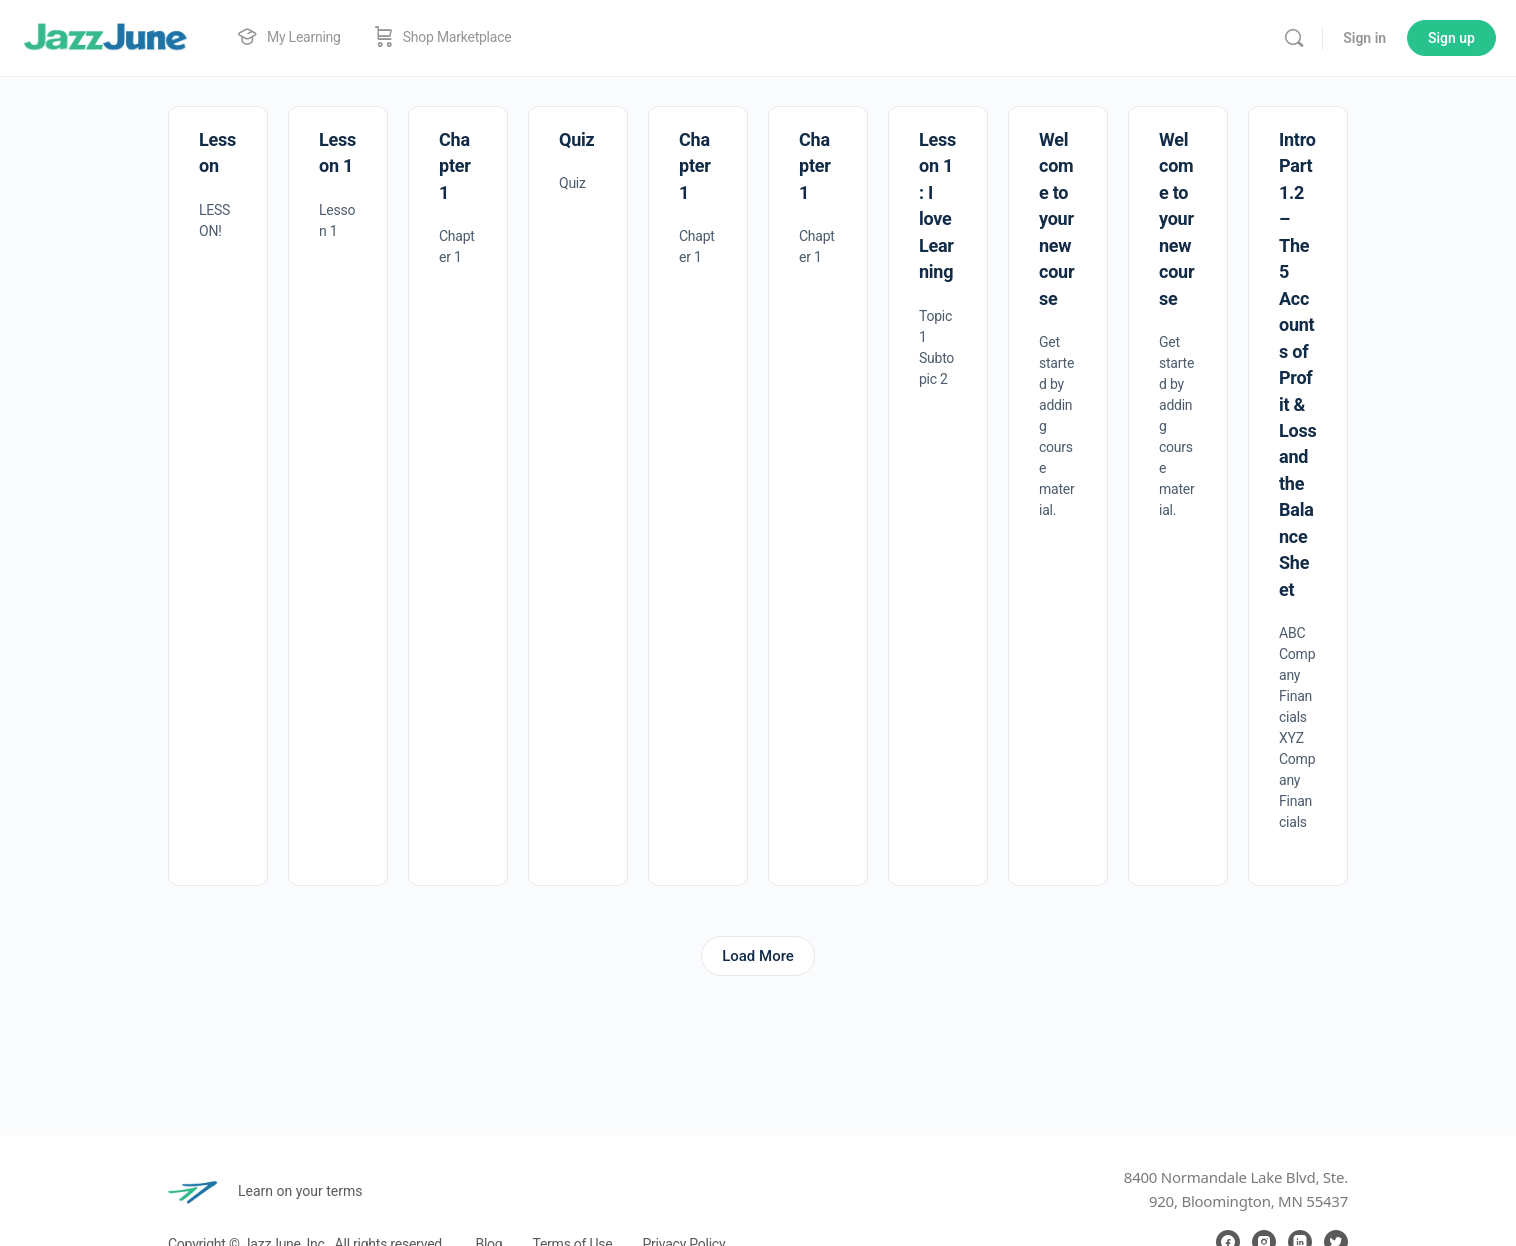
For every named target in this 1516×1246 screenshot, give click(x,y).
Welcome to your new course (1056, 219)
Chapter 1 (455, 166)
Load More (758, 956)
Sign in (1364, 38)
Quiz (576, 139)
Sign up (1451, 38)
